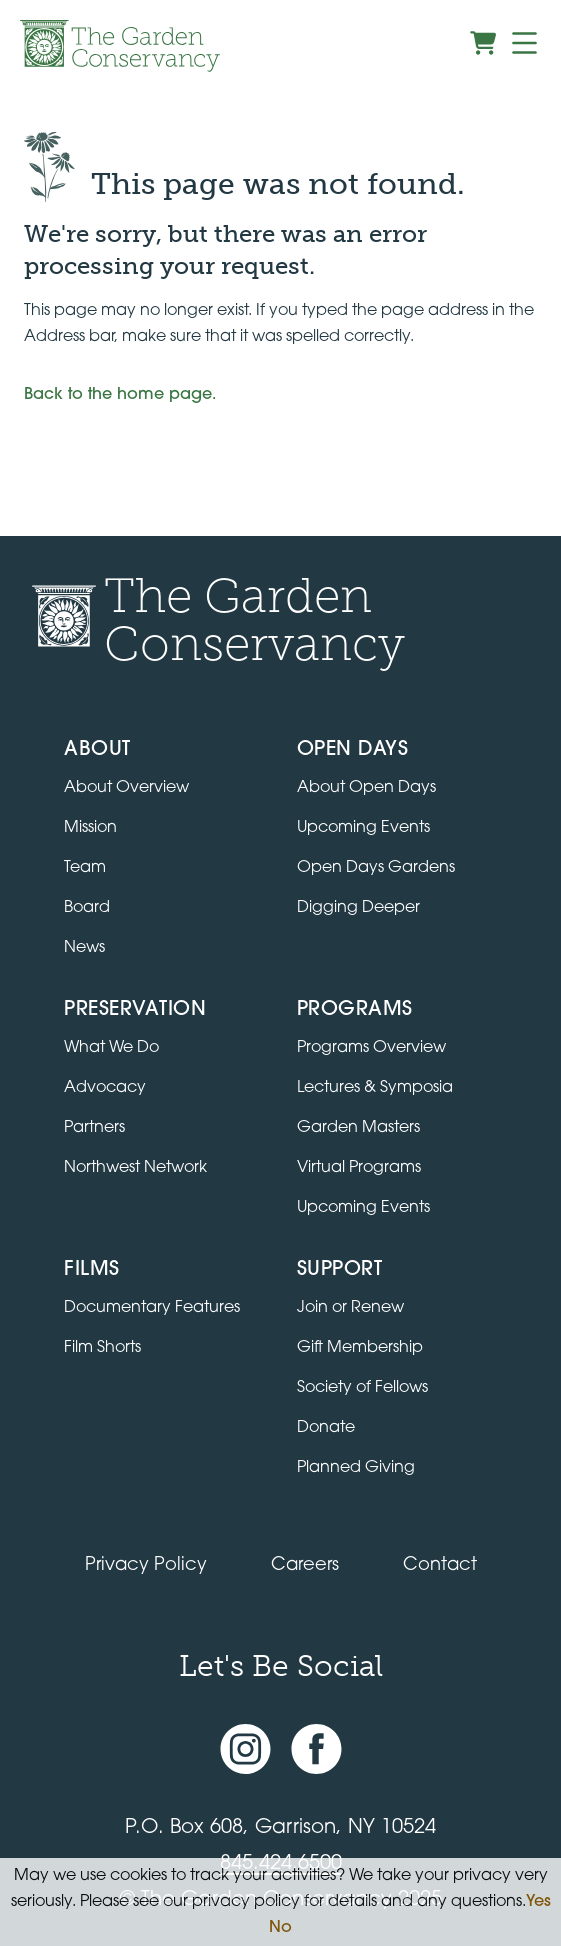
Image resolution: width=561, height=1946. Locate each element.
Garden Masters (358, 1128)
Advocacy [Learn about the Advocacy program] (105, 1088)
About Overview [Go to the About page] (126, 788)
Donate (326, 1428)
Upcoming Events (363, 1208)
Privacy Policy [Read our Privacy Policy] (146, 1565)
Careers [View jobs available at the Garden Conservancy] (305, 1565)
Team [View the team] (85, 868)
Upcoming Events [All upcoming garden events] (363, 828)
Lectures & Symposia (375, 1088)
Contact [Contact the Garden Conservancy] (440, 1565)
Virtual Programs (359, 1168)
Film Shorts (102, 1348)
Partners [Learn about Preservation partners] (94, 1128)
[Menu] (524, 43)
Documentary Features (152, 1308)
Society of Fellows (362, 1388)
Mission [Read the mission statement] (90, 828)
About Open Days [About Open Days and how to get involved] (366, 788)
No (280, 1928)
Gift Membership (360, 1348)
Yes (538, 1902)
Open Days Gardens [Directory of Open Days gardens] (376, 868)
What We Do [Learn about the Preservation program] (111, 1048)
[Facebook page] (316, 1749)
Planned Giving (356, 1468)
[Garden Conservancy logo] (120, 46)
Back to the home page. (120, 395)
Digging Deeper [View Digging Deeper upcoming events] (358, 908)
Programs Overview (371, 1048)
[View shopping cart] (483, 43)
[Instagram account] (245, 1749)
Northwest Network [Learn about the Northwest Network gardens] (135, 1168)
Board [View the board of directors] (87, 908)
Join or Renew (350, 1308)
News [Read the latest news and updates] (84, 948)
